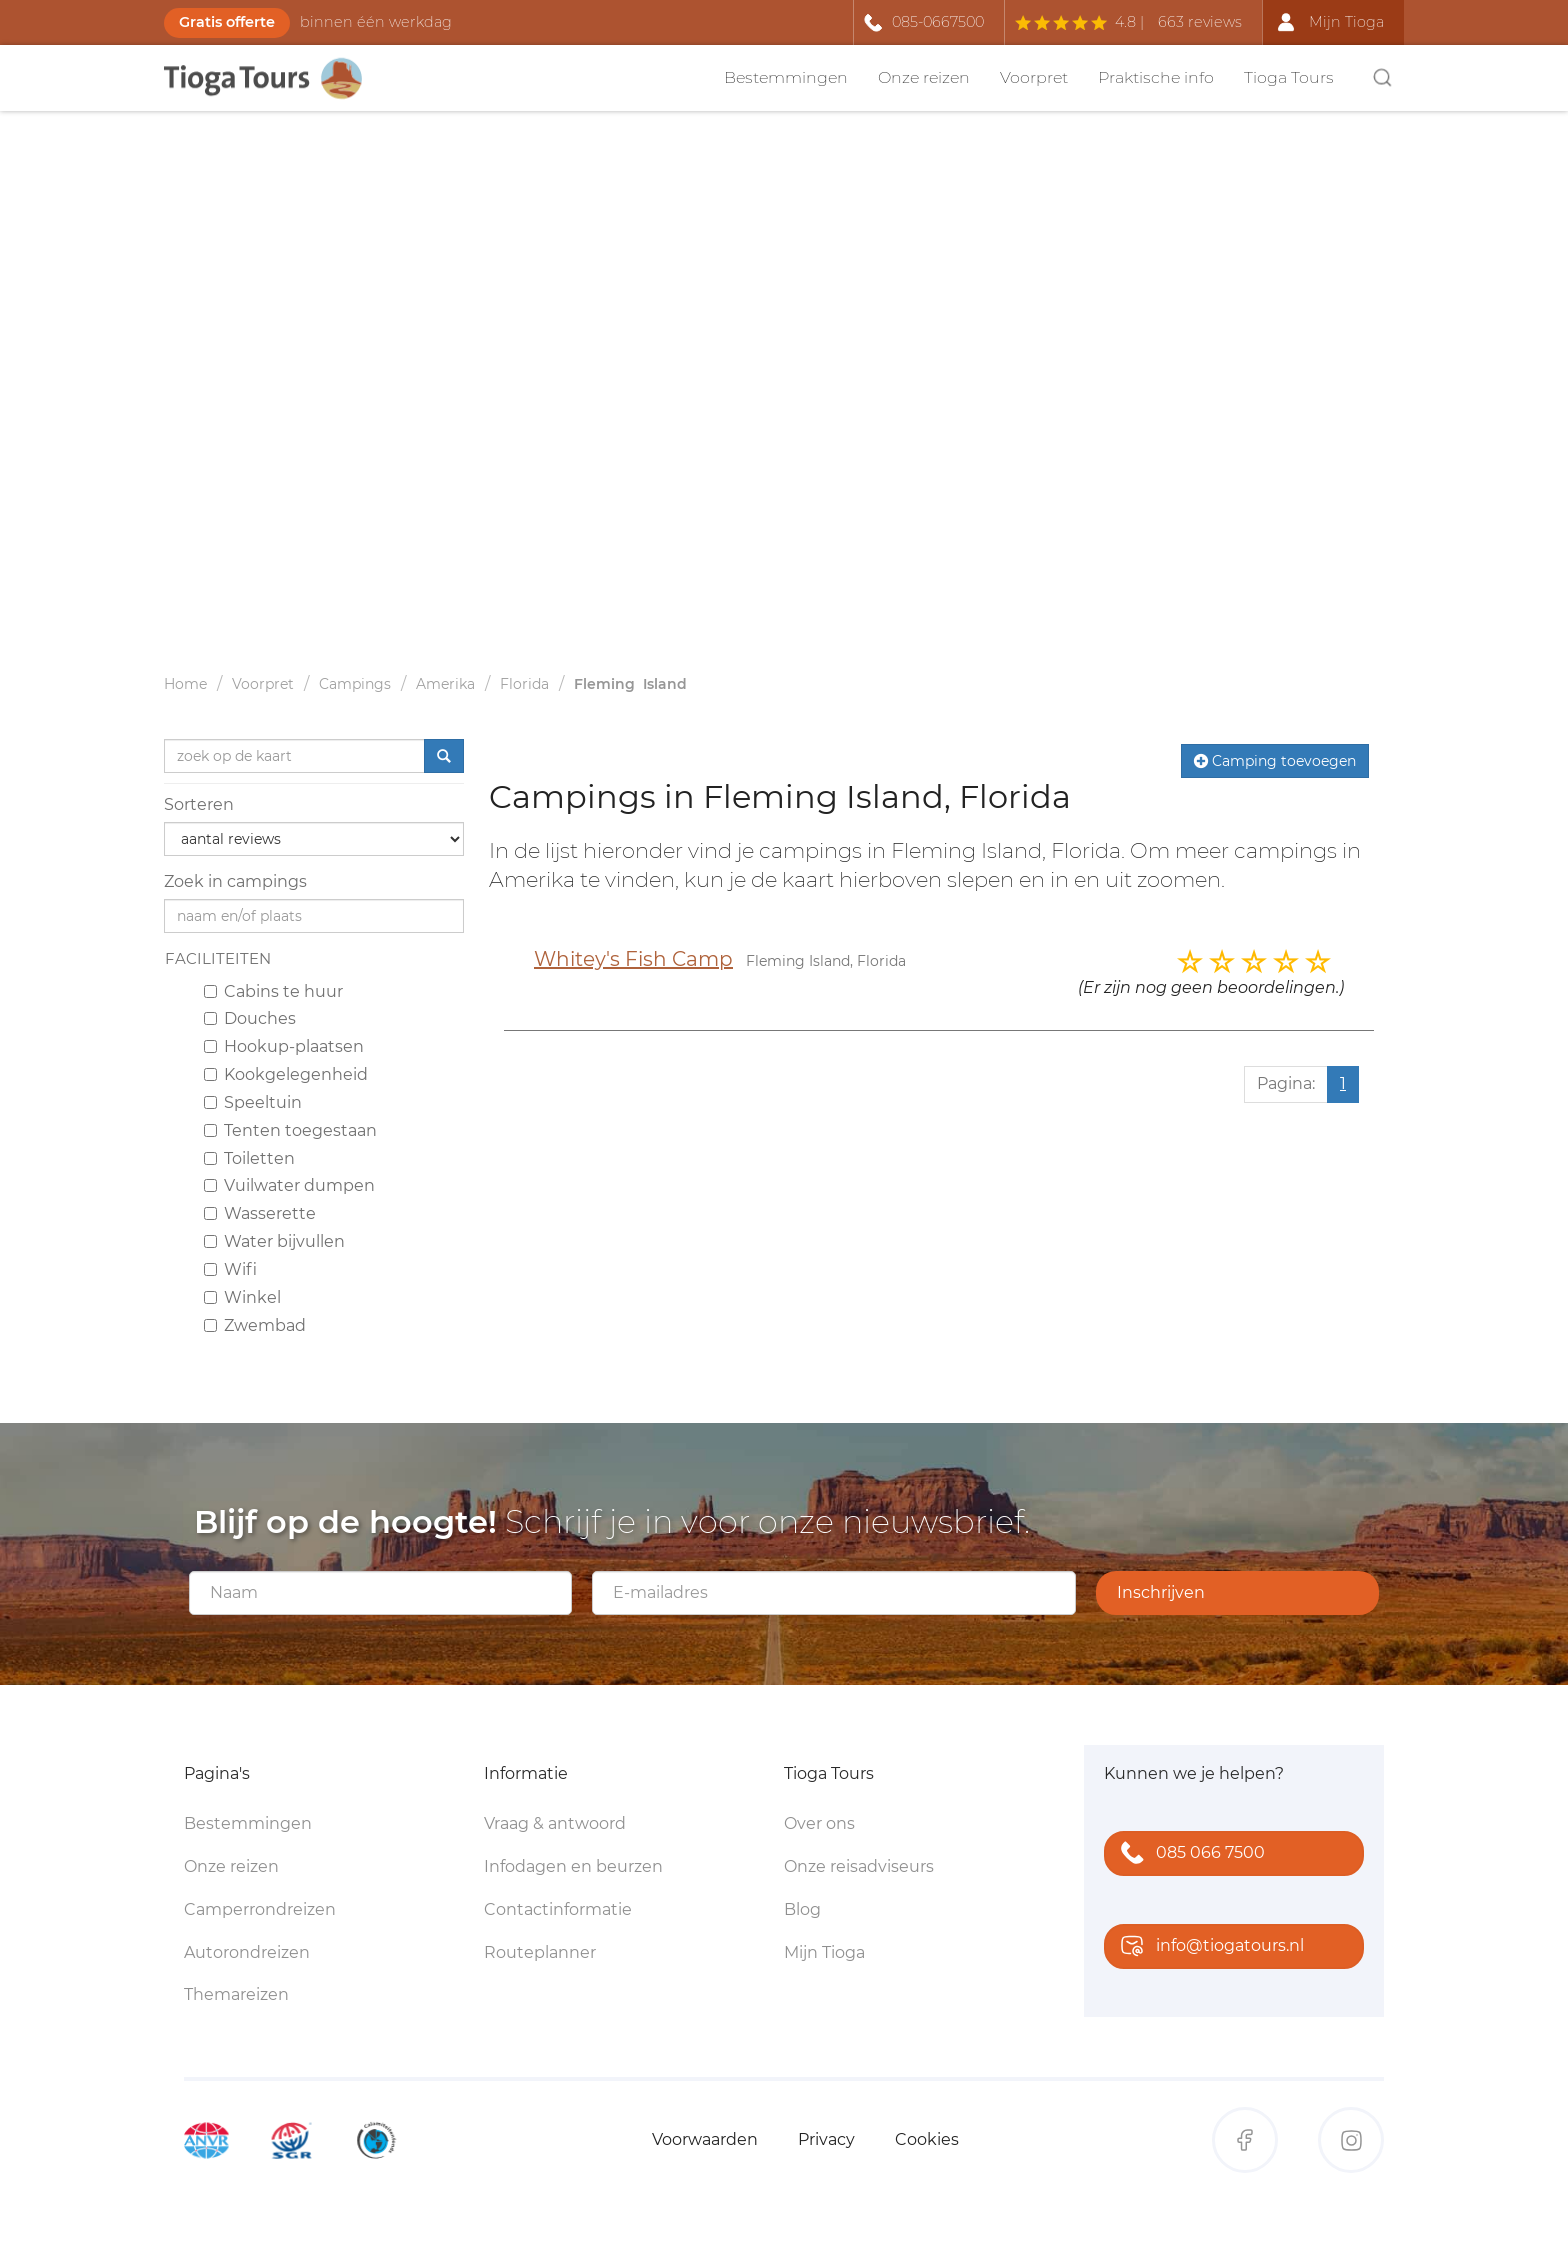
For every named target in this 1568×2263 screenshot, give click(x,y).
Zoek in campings (235, 881)
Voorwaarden (705, 2139)
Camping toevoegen (1275, 761)
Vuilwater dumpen (289, 1185)
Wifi (230, 1269)
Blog (802, 1909)
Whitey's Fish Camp (633, 959)
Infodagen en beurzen (573, 1866)
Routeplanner (540, 1952)
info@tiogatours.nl (1208, 1947)
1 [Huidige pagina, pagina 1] (1343, 1083)
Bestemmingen (786, 77)
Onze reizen (924, 77)
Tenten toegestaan (290, 1130)
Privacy (826, 2139)
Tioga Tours (1289, 77)
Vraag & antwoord (555, 1823)
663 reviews (1200, 22)
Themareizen (236, 1994)
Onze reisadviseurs (859, 1866)
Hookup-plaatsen (284, 1046)
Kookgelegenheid (286, 1074)
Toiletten (249, 1158)
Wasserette (260, 1213)
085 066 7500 (1188, 1854)
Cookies (927, 2139)
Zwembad (255, 1325)
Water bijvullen (274, 1241)
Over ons (819, 1823)
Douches (250, 1018)
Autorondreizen (247, 1952)
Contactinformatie (558, 1909)
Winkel (242, 1297)
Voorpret (1034, 77)
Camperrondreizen (260, 1909)
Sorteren (199, 804)
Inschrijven (1161, 1592)
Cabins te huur (273, 991)
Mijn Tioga (824, 1952)
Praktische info (1156, 77)
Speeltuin (253, 1102)
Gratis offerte (227, 22)
